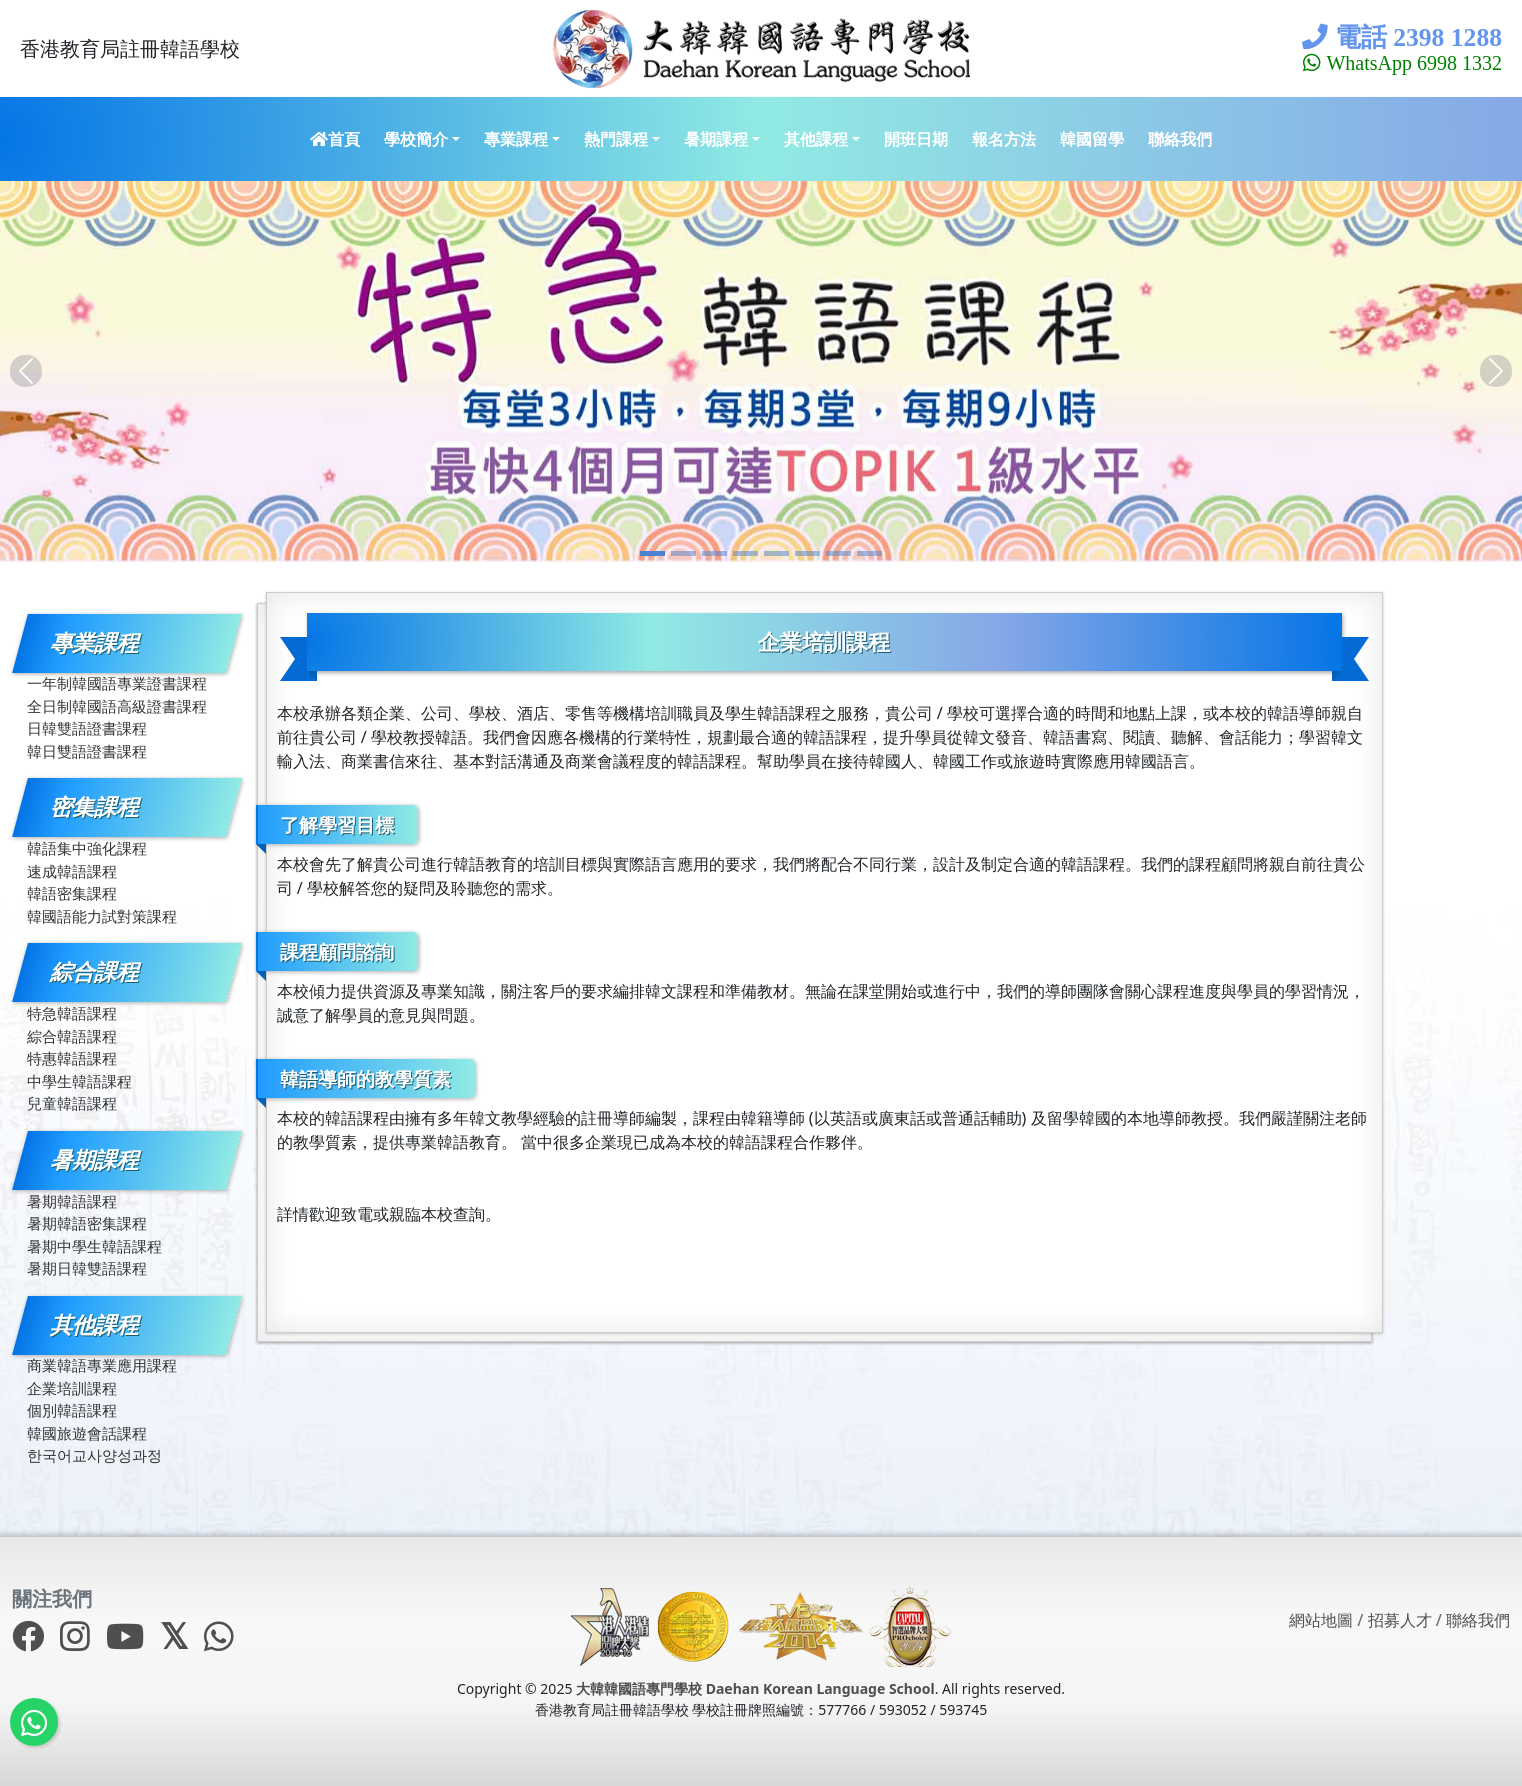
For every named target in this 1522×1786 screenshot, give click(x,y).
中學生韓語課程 (79, 1081)
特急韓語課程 (72, 1013)
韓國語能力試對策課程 (102, 916)
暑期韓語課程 (72, 1201)
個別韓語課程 (72, 1410)
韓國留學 (1092, 139)
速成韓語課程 (72, 871)
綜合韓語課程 (72, 1036)
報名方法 (1004, 139)
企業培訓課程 (72, 1388)
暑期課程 (716, 139)
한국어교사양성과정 (94, 1455)
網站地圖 (1321, 1620)
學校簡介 (416, 139)
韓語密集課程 (72, 893)
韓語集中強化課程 (87, 848)
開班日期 (916, 139)
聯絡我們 (1180, 139)
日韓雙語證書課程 (87, 728)
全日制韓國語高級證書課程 (117, 706)
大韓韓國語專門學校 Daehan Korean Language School (755, 1688)
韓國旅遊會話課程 (87, 1433)
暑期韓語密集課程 (87, 1223)
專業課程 (516, 139)
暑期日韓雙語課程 (87, 1268)
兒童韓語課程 (72, 1103)
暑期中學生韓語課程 (94, 1246)
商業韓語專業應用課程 (102, 1365)
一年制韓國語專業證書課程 (117, 683)
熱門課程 (616, 139)
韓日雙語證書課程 (87, 751)
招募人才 (1400, 1620)
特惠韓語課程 (72, 1058)
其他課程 (816, 139)
